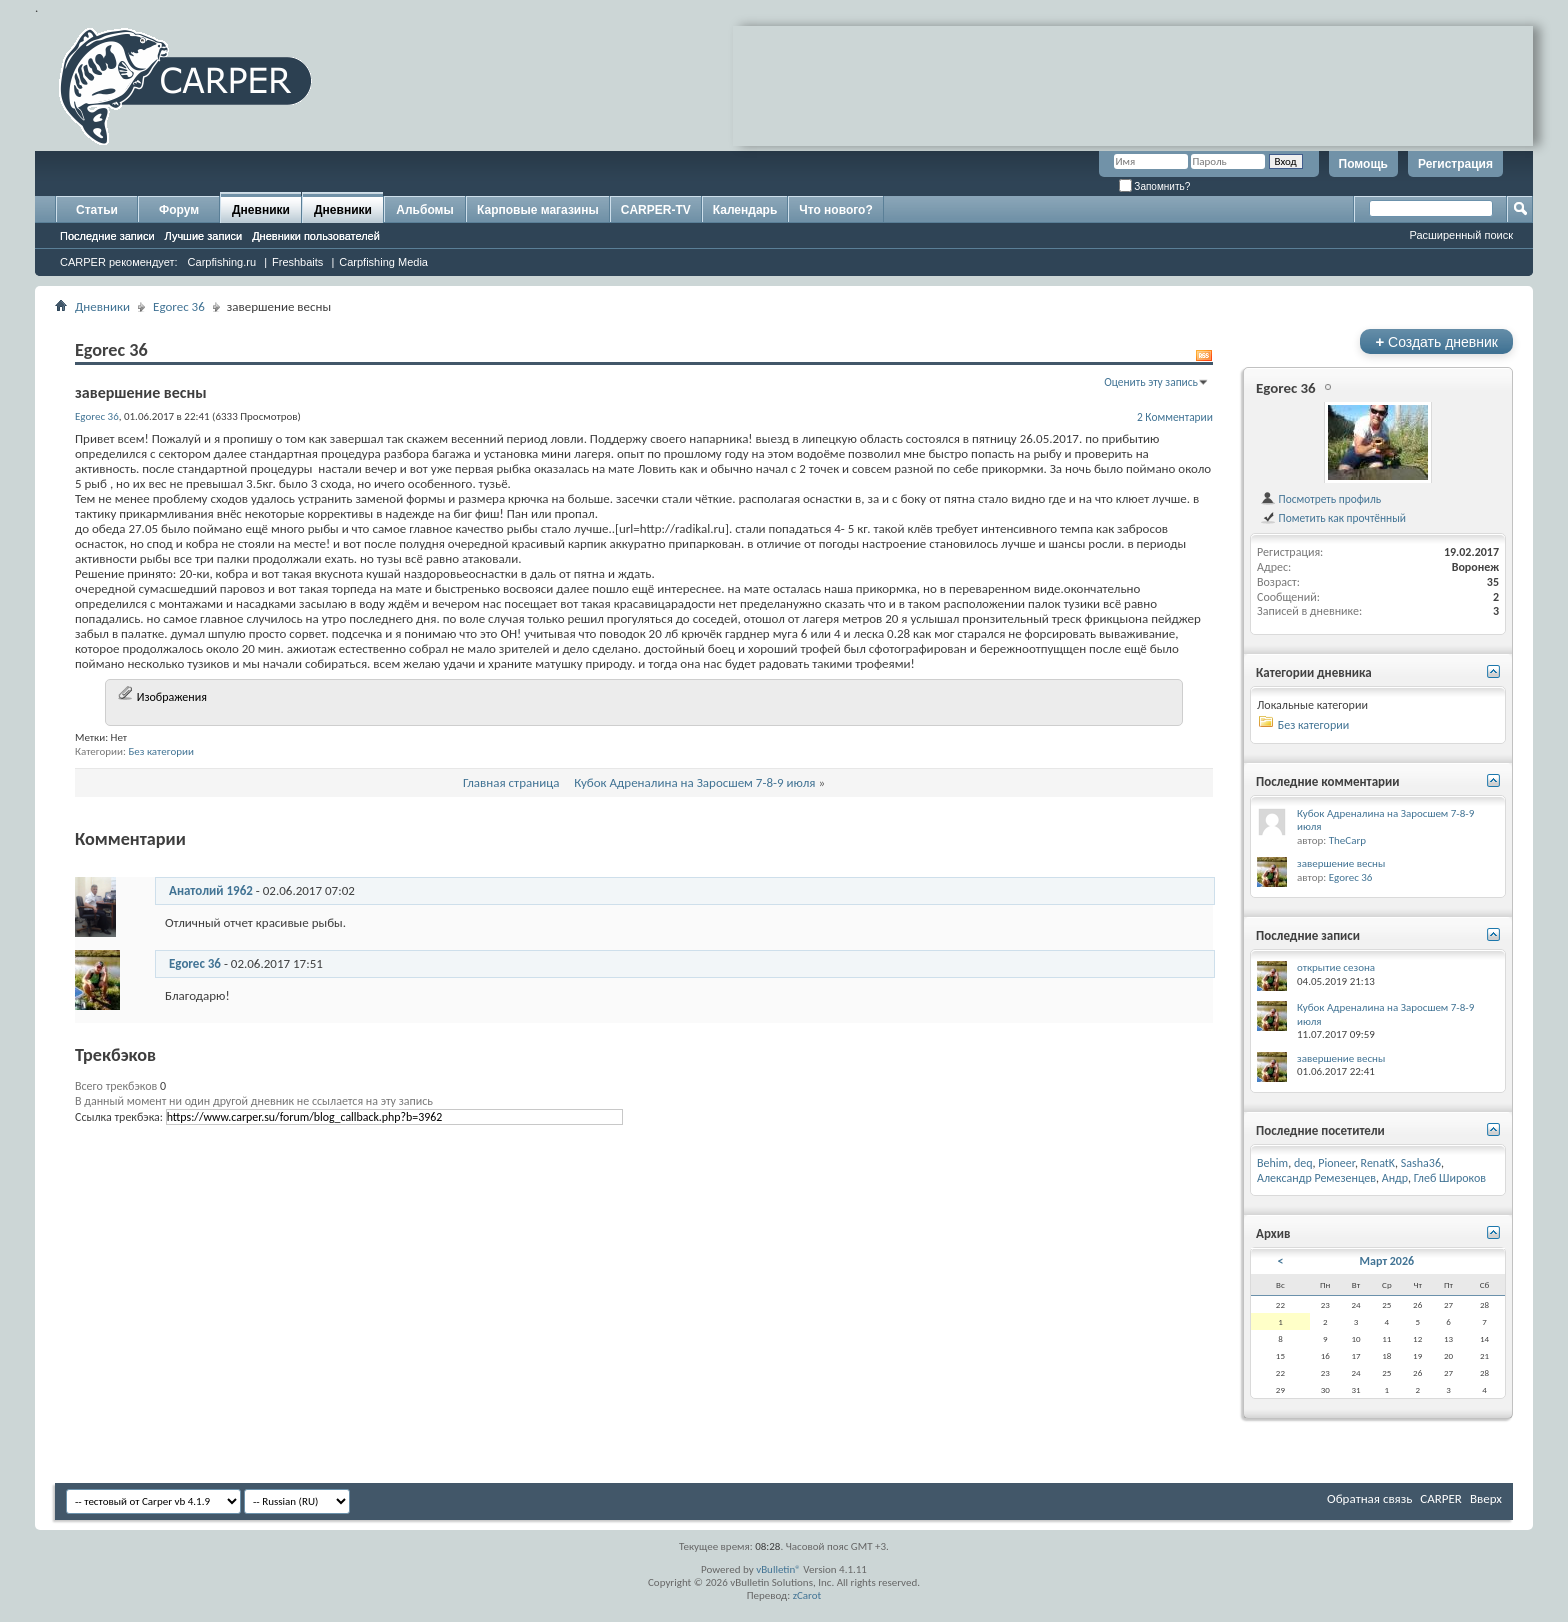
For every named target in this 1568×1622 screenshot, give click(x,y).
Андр (1395, 1178)
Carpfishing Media (383, 262)
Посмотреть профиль (1320, 499)
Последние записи (107, 236)
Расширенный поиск (1461, 235)
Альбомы (424, 210)
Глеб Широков (1450, 1178)
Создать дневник (1436, 341)
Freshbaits (297, 262)
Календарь (745, 210)
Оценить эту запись (1151, 382)
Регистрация (1455, 164)
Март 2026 (1387, 1261)
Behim (1272, 1163)
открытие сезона (1336, 967)
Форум (179, 210)
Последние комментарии (1328, 781)
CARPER (1441, 1498)
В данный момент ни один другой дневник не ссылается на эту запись (254, 1101)
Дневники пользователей (316, 236)
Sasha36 (1421, 1163)
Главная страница (511, 782)
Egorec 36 (179, 306)
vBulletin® (778, 1569)
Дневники (261, 210)
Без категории (161, 751)
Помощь (1363, 164)
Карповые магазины (538, 210)
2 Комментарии (1175, 417)
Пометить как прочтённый (1333, 518)
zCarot (807, 1595)
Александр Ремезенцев (1316, 1178)
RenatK (1378, 1163)
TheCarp (1347, 840)
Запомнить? (1155, 186)
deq (1303, 1163)
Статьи (97, 210)
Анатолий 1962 (211, 890)
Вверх (1486, 1498)
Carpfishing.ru (222, 262)
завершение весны (1341, 863)
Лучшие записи (204, 236)
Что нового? (835, 210)
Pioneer (1336, 1163)
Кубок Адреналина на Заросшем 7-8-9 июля (694, 782)
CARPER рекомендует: (119, 262)
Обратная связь (1369, 1498)
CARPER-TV (656, 210)
